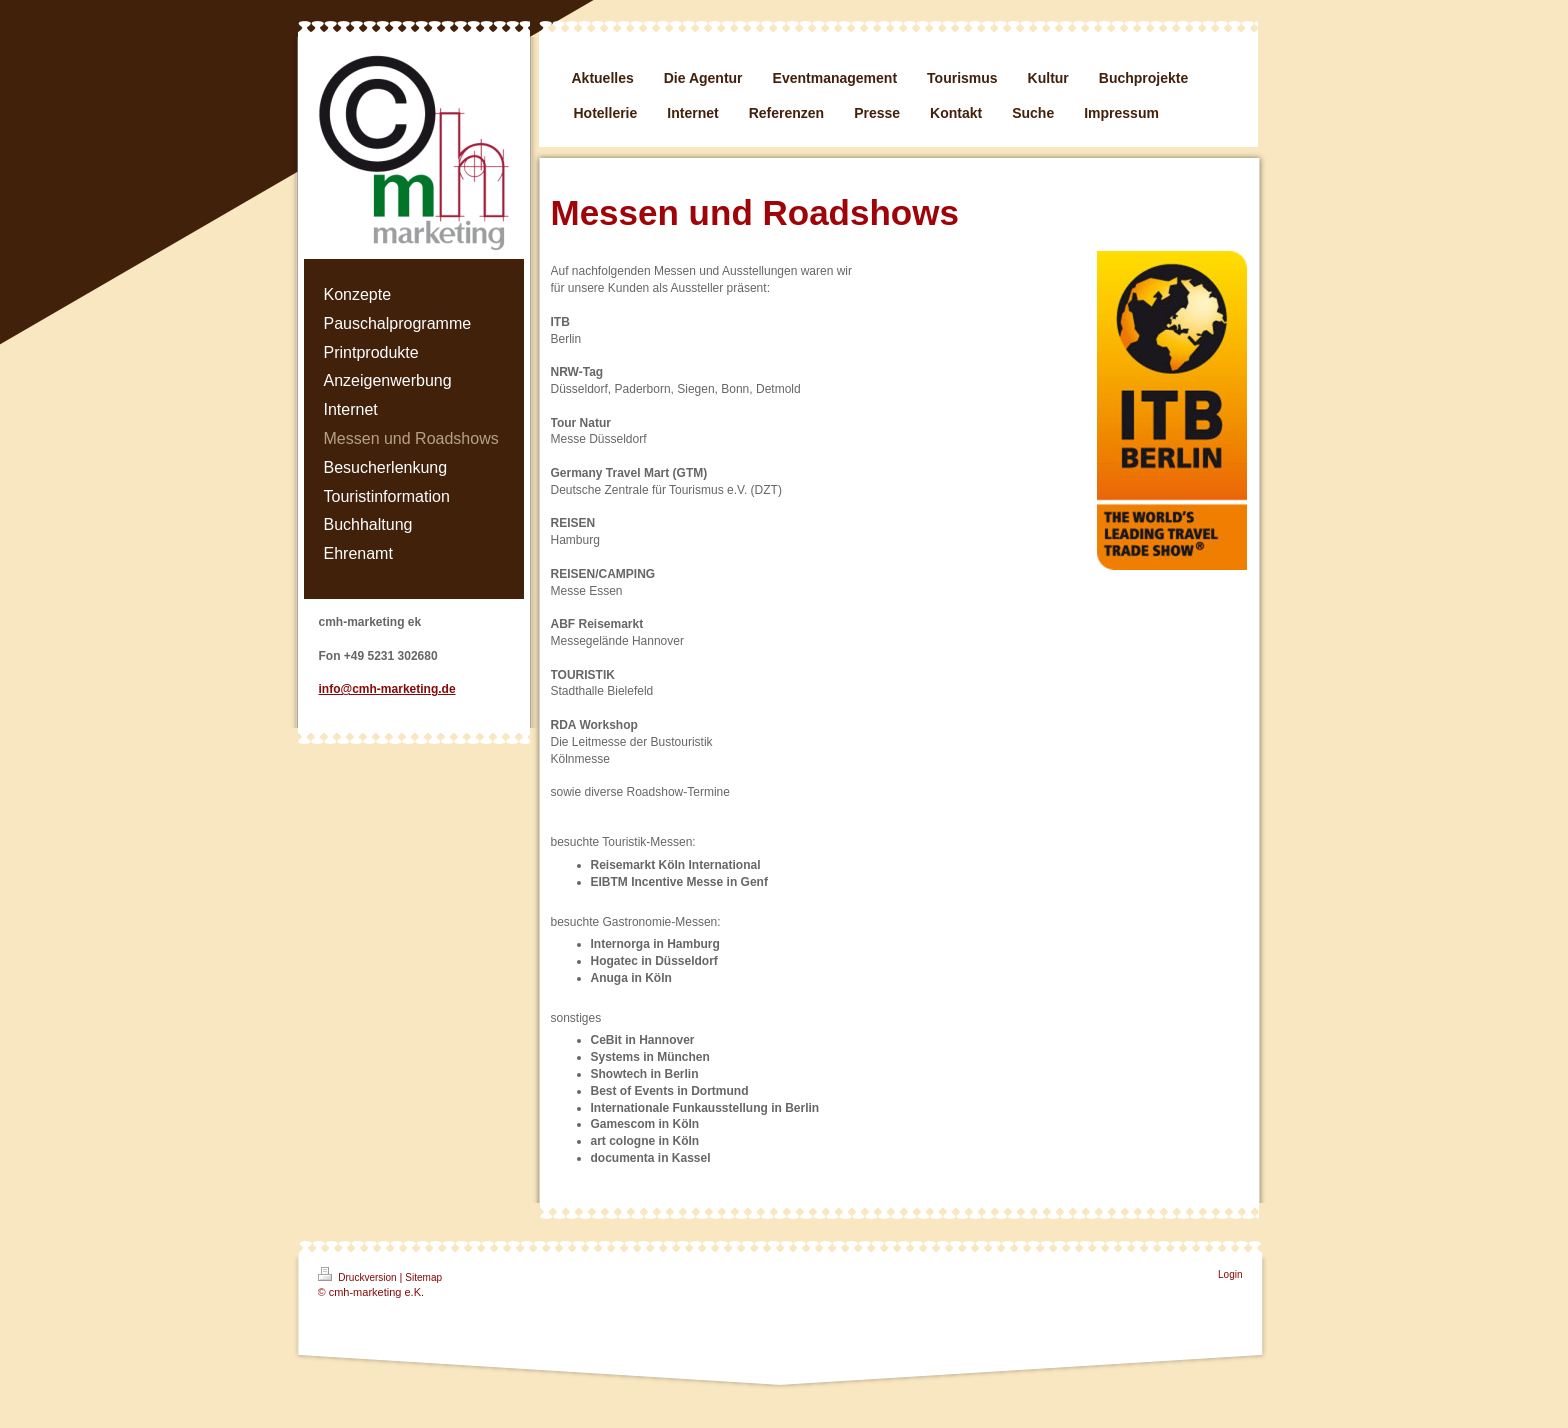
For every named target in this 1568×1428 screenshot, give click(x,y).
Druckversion (359, 1275)
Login (1230, 1274)
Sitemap (423, 1277)
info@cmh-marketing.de (387, 689)
